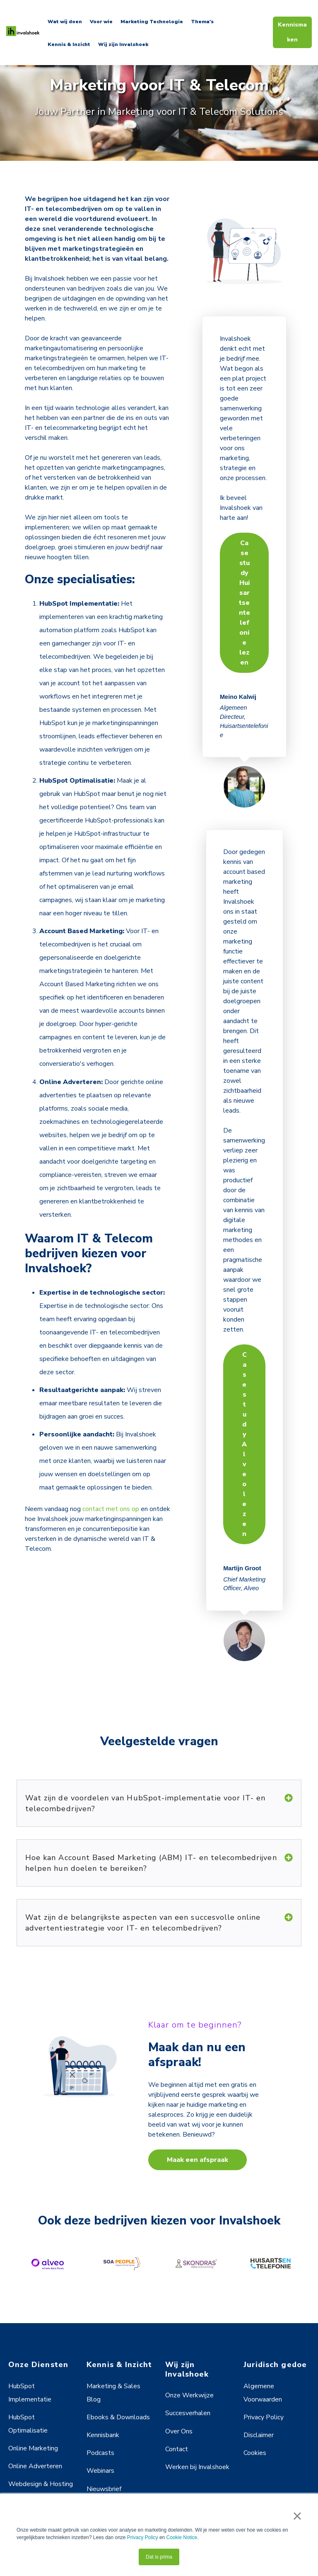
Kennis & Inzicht (69, 44)
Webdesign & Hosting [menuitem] (40, 2484)
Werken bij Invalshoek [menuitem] (197, 2467)
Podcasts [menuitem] (100, 2452)
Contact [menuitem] (176, 2449)
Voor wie (101, 21)
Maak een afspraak (197, 2159)
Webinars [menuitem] (100, 2470)
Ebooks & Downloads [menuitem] (118, 2417)
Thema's (202, 21)
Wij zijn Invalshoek (123, 44)
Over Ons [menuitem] (179, 2431)
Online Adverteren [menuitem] (35, 2466)
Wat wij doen (65, 21)
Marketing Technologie (151, 21)
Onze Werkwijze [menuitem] (189, 2395)
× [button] (297, 2516)
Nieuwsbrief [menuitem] (104, 2489)
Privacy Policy (142, 2537)
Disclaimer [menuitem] (258, 2435)
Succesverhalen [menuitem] (187, 2413)
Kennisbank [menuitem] (103, 2435)
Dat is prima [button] (159, 2557)
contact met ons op (110, 1509)
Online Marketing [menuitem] (33, 2448)
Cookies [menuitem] (254, 2452)
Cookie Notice (182, 2537)
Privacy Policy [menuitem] (263, 2417)
